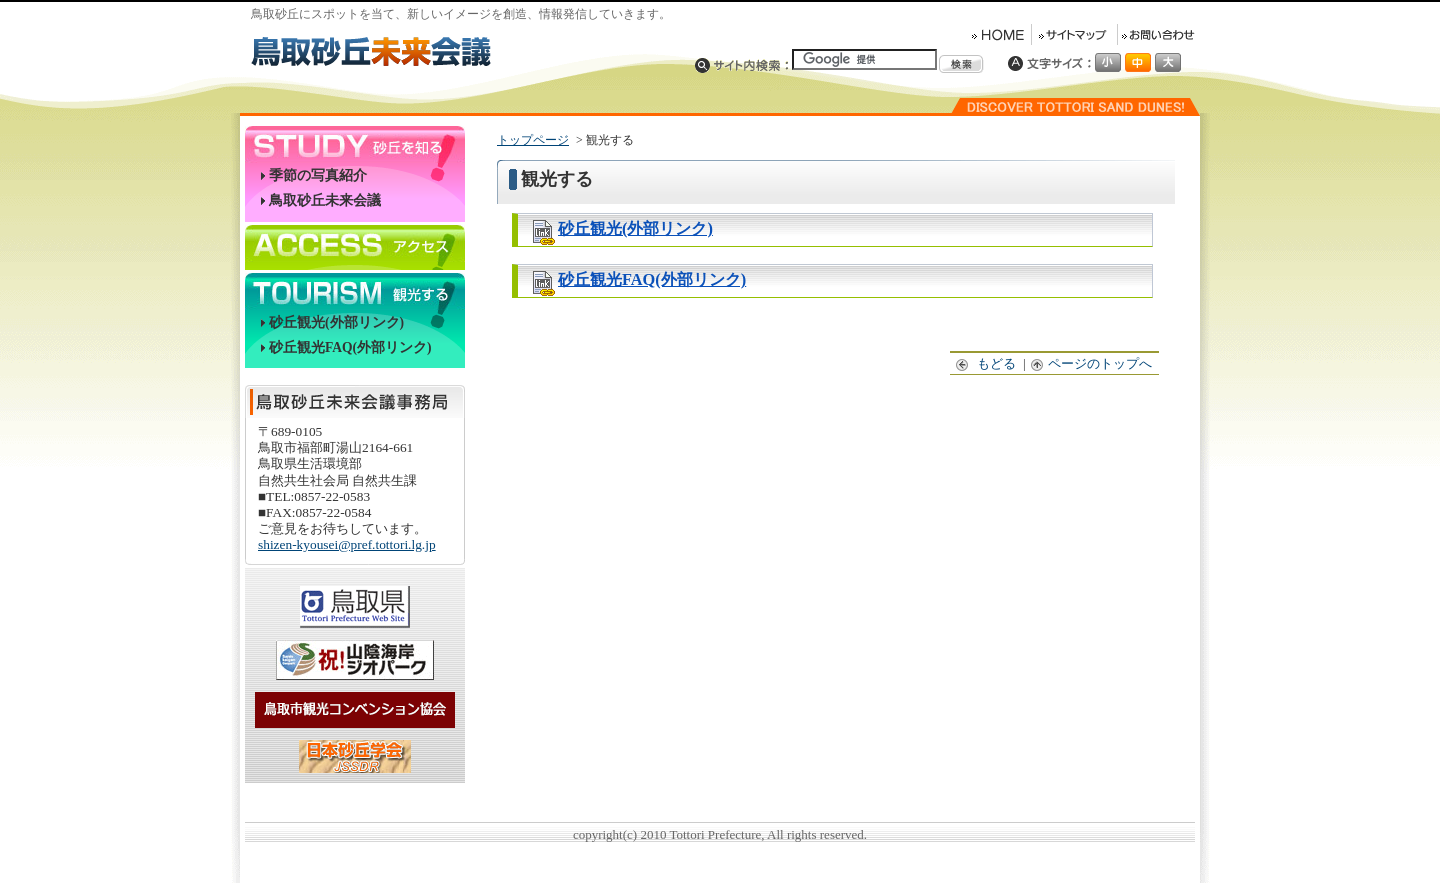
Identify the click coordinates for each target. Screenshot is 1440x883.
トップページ (533, 140)
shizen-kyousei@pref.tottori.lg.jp (347, 544)
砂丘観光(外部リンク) (336, 322)
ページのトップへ (1092, 363)
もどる (986, 363)
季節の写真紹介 (318, 175)
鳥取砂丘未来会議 (325, 200)
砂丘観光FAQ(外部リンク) (350, 347)
